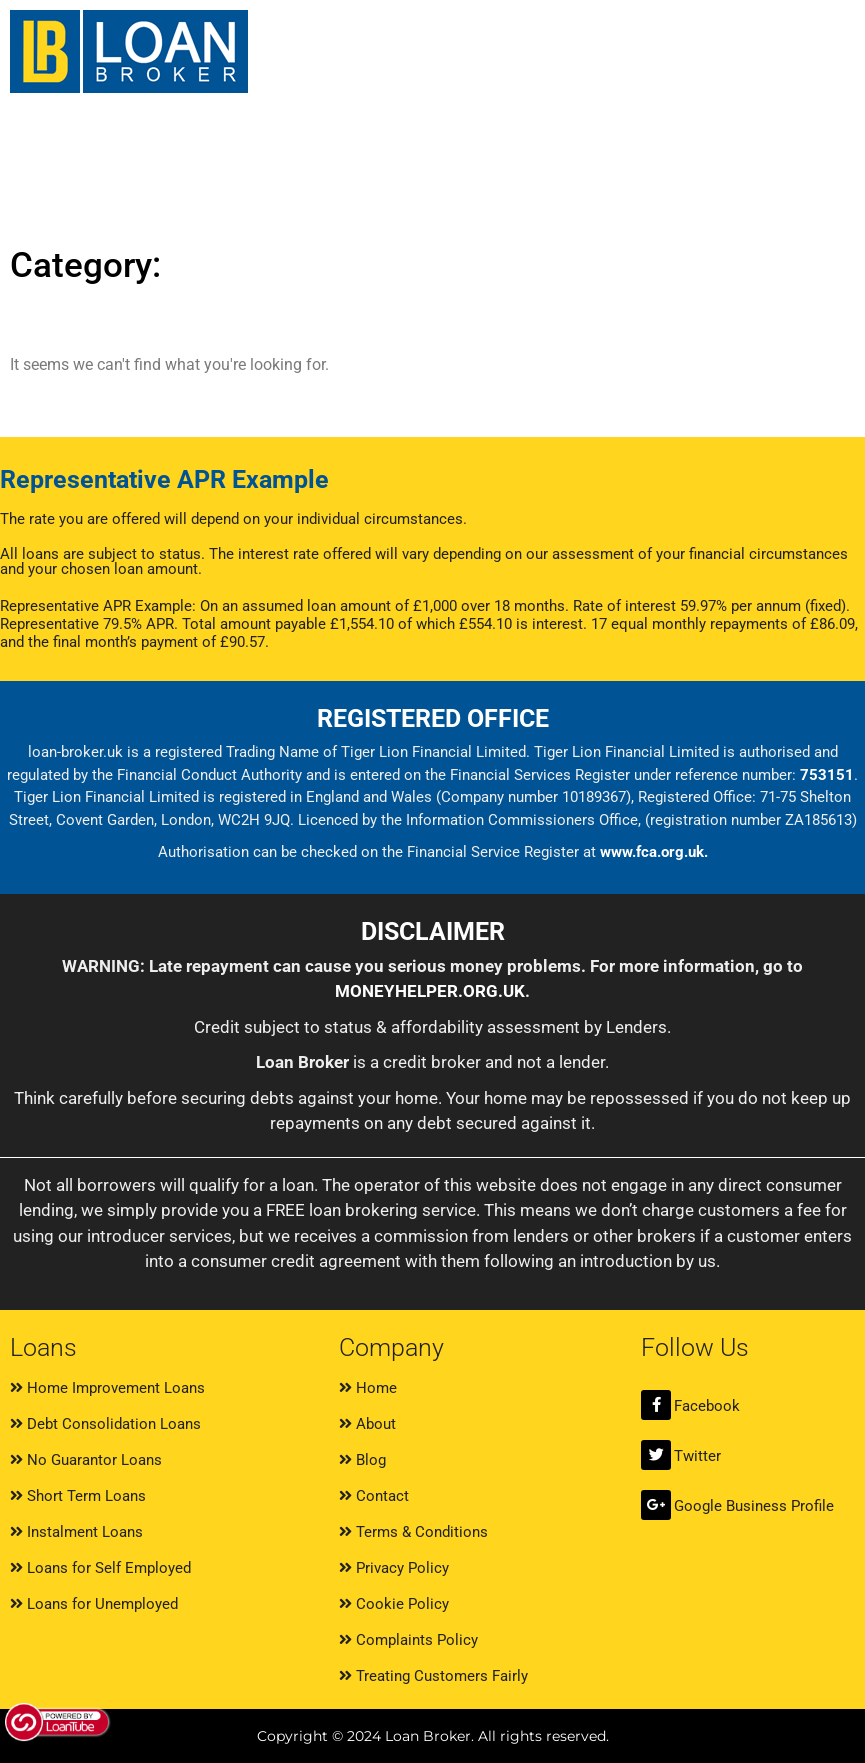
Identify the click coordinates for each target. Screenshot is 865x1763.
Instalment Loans (76, 1532)
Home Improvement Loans (107, 1388)
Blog (362, 1460)
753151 (827, 775)
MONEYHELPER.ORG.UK (430, 991)
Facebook (707, 1406)
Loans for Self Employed (100, 1568)
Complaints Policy (408, 1640)
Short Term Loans (78, 1496)
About (367, 1424)
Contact (374, 1496)
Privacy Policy (394, 1568)
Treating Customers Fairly (433, 1676)
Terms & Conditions (413, 1532)
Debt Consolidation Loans (105, 1424)
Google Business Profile (754, 1506)
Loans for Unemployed (94, 1604)
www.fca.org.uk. (654, 852)
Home (368, 1388)
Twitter (697, 1456)
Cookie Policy (394, 1604)
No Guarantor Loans (86, 1460)
